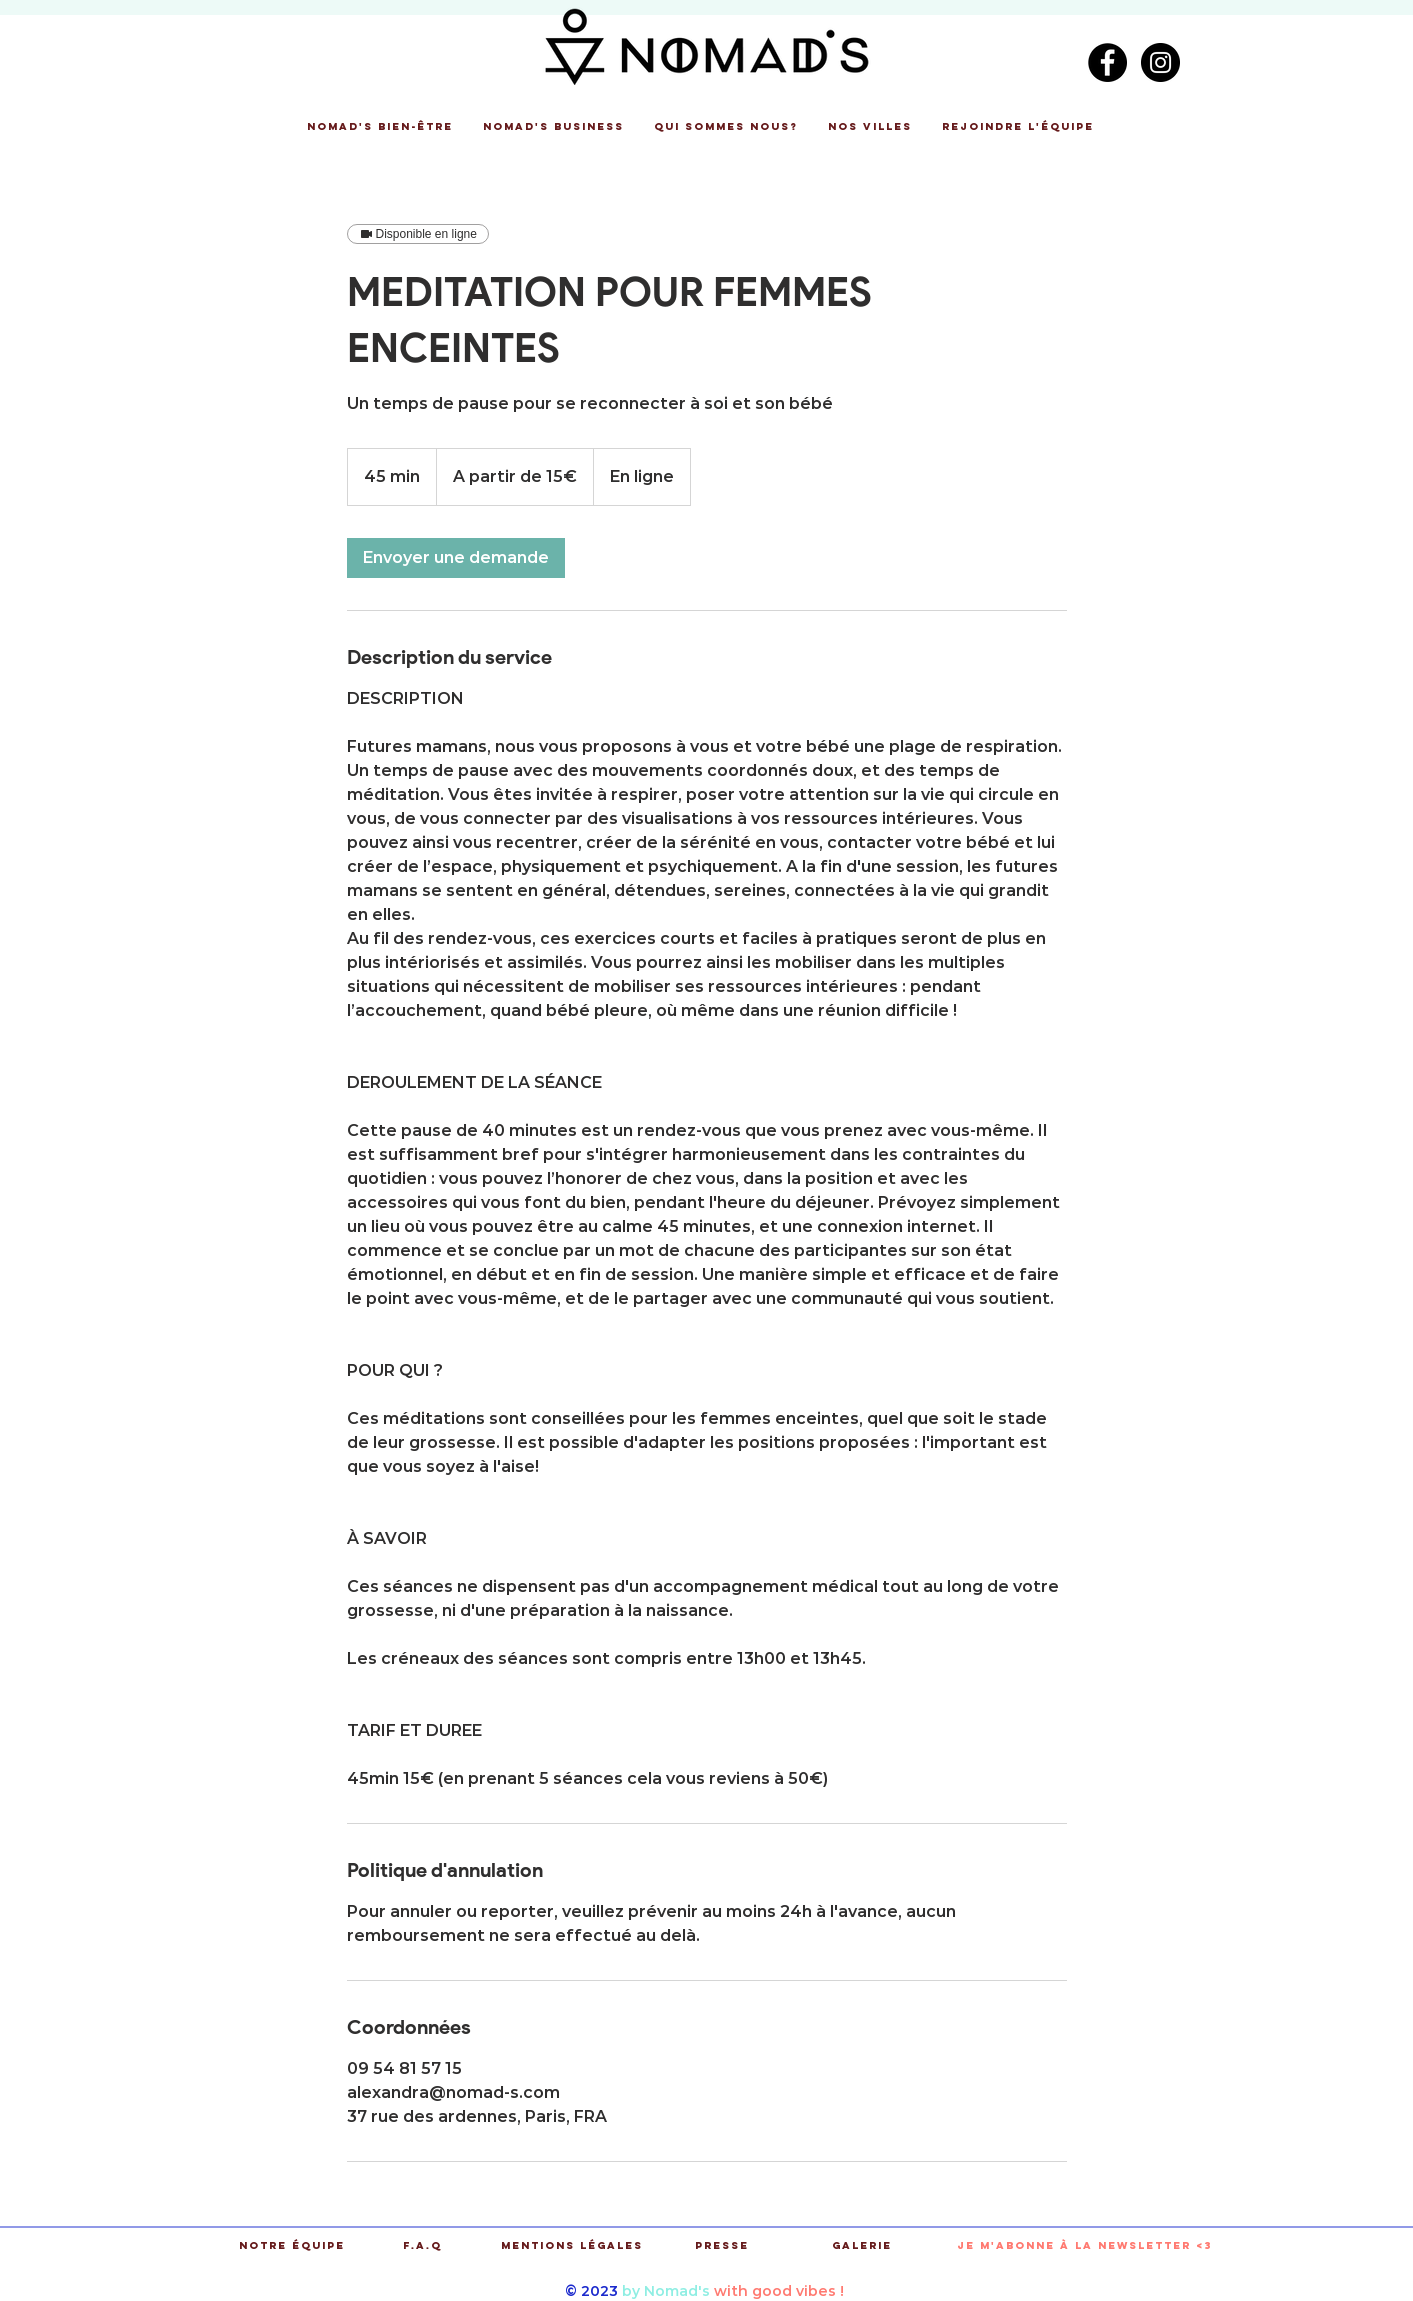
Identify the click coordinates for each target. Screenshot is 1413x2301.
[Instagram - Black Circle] (1160, 62)
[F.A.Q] (422, 2246)
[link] (456, 558)
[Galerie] (862, 2246)
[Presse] (722, 2246)
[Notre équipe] (292, 2246)
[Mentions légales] (572, 2246)
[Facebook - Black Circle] (1107, 62)
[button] (380, 127)
